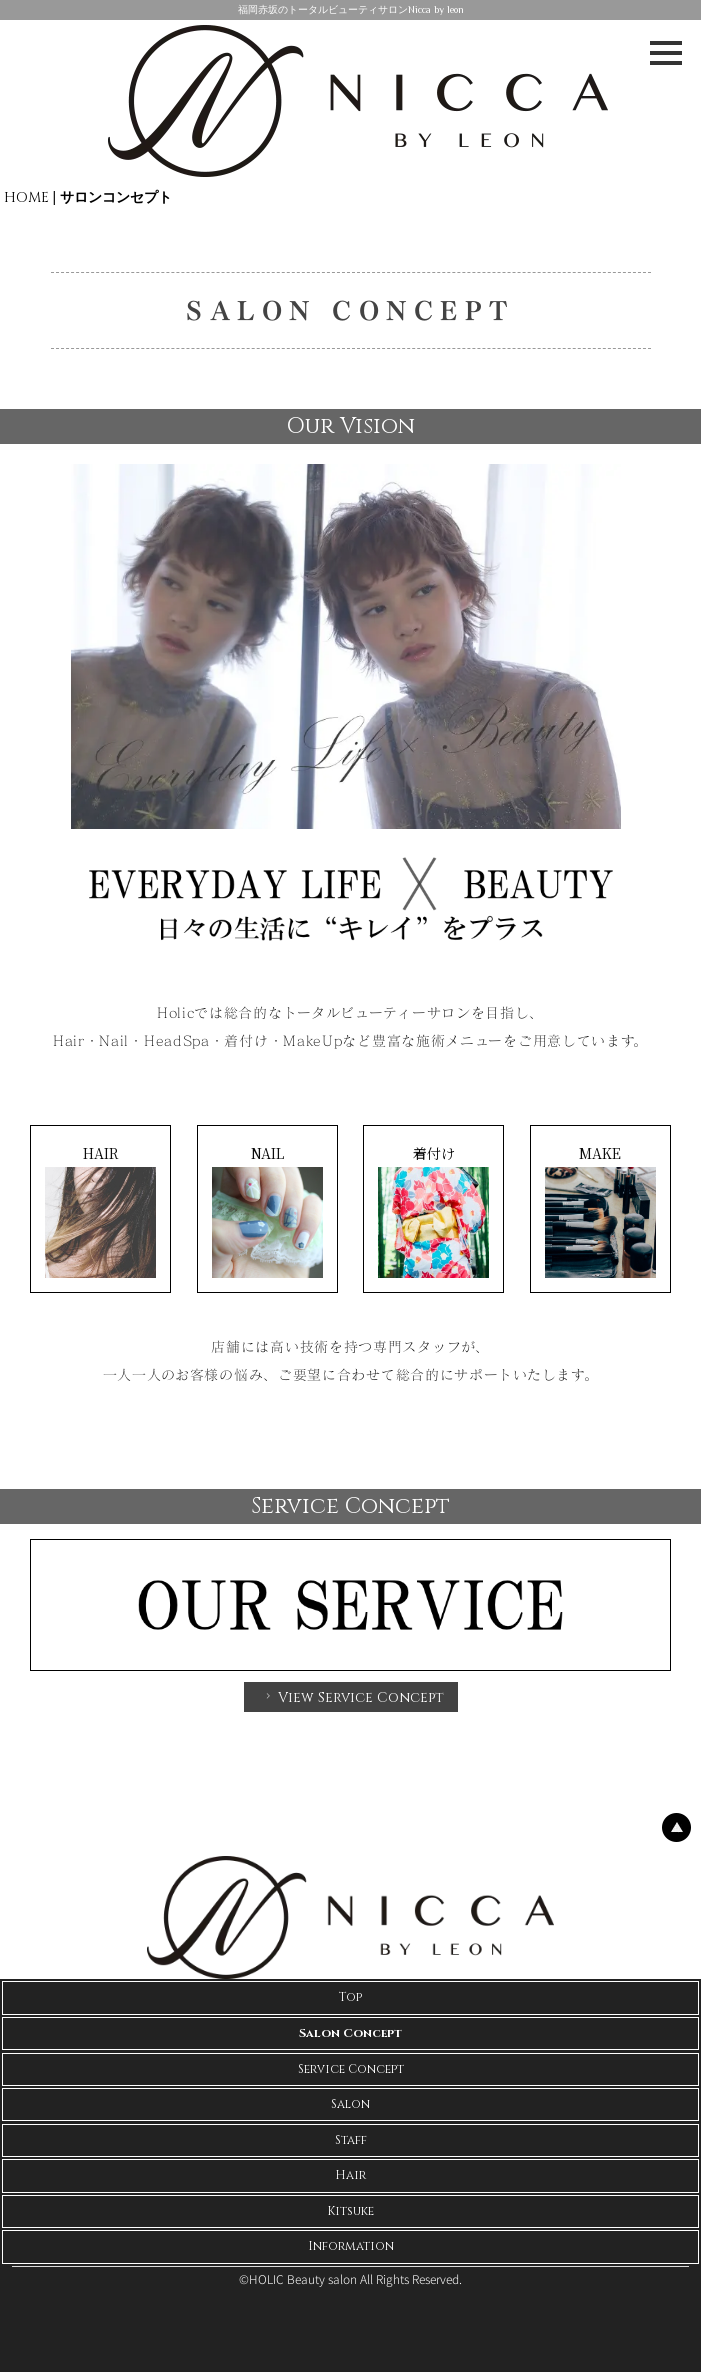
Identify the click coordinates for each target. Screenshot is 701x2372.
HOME (26, 197)
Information (351, 2246)
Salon (350, 2104)
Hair (350, 2175)
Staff (351, 2140)
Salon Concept (350, 2033)
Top (350, 1997)
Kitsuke (350, 2211)
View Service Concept (352, 1697)
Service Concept (351, 2069)
